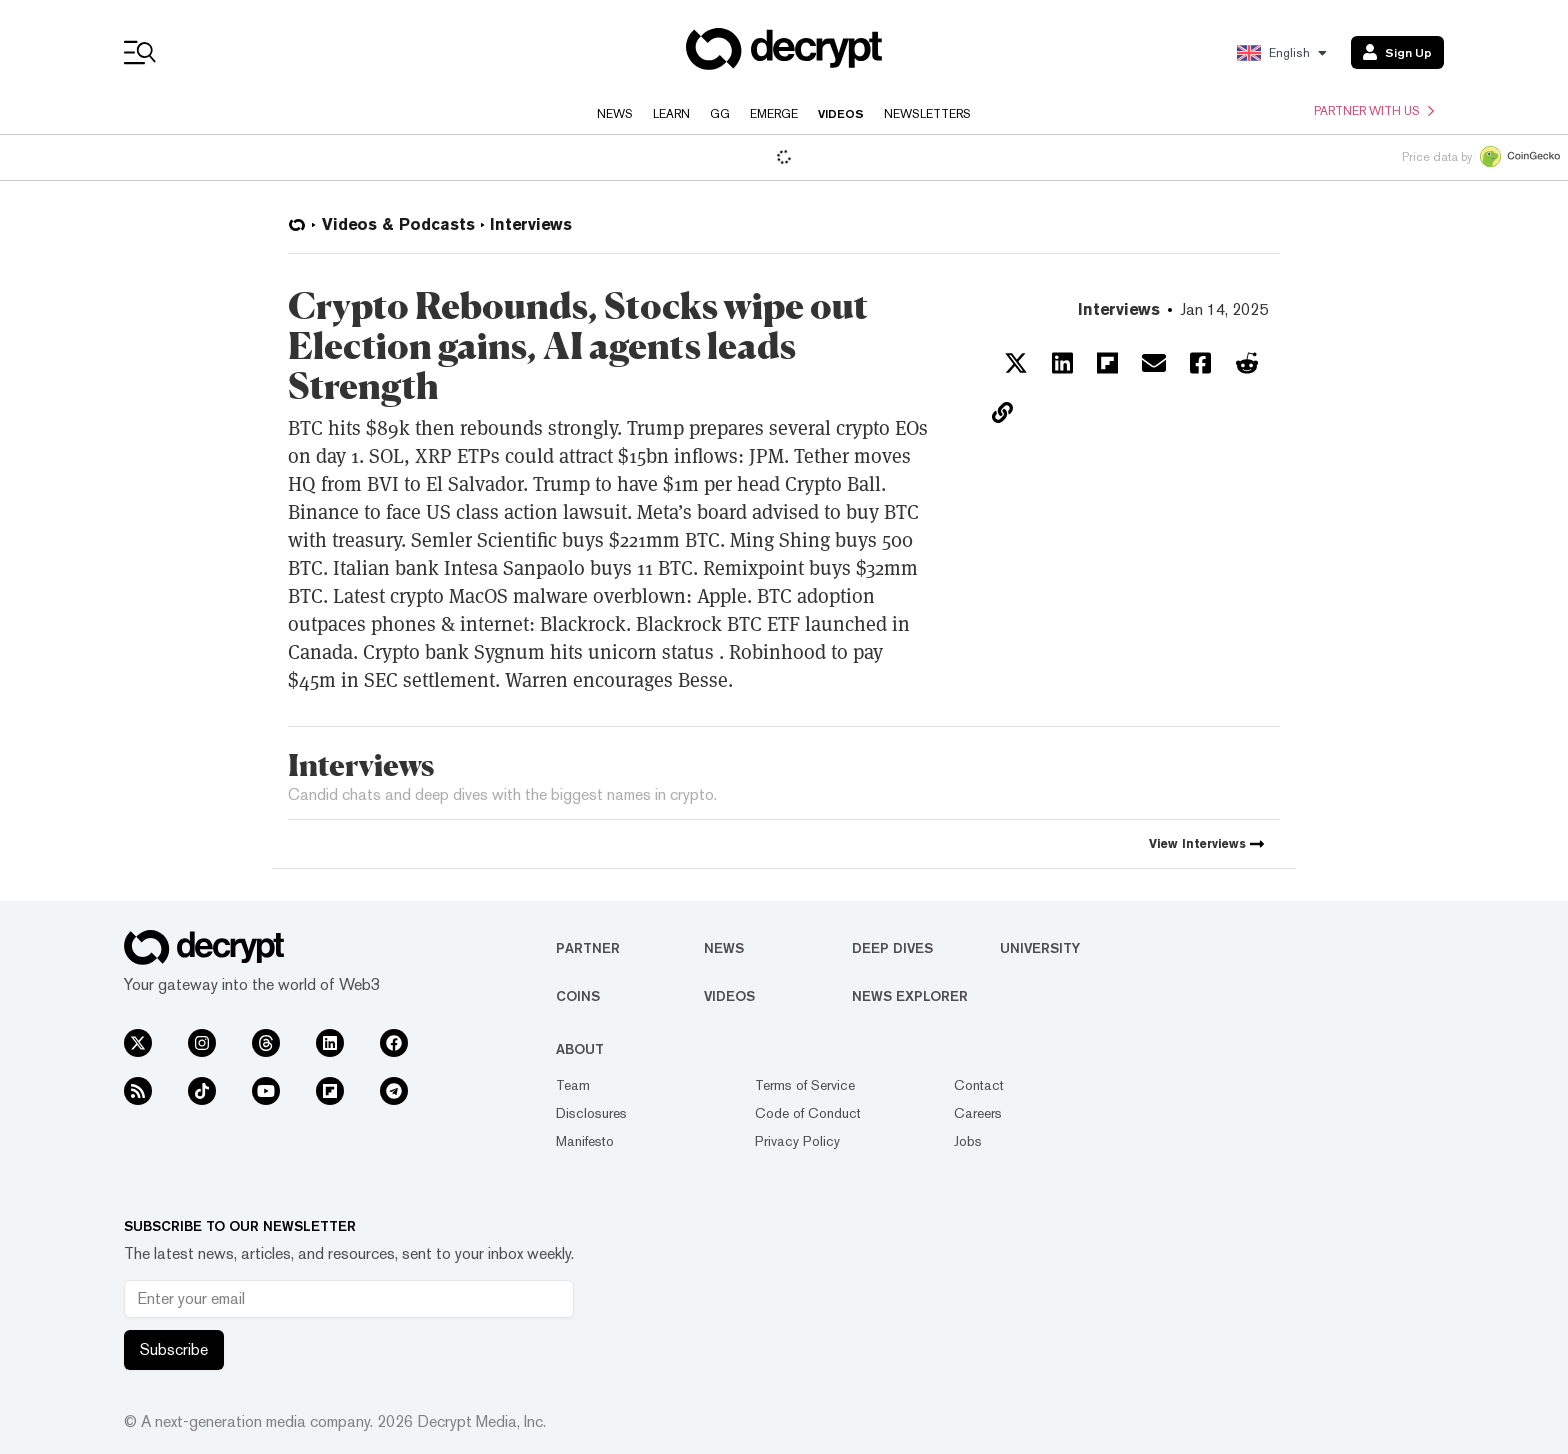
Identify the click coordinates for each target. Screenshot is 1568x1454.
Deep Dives (892, 948)
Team (573, 1085)
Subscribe (174, 1349)
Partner (588, 948)
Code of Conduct (808, 1113)
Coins (578, 996)
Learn (671, 114)
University (1040, 948)
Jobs (968, 1141)
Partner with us (1374, 111)
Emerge (774, 114)
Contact (979, 1085)
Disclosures (591, 1113)
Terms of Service (805, 1085)
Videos (841, 114)
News (615, 114)
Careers (978, 1113)
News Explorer (910, 996)
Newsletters (927, 114)
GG (720, 114)
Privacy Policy (797, 1141)
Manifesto (585, 1141)
